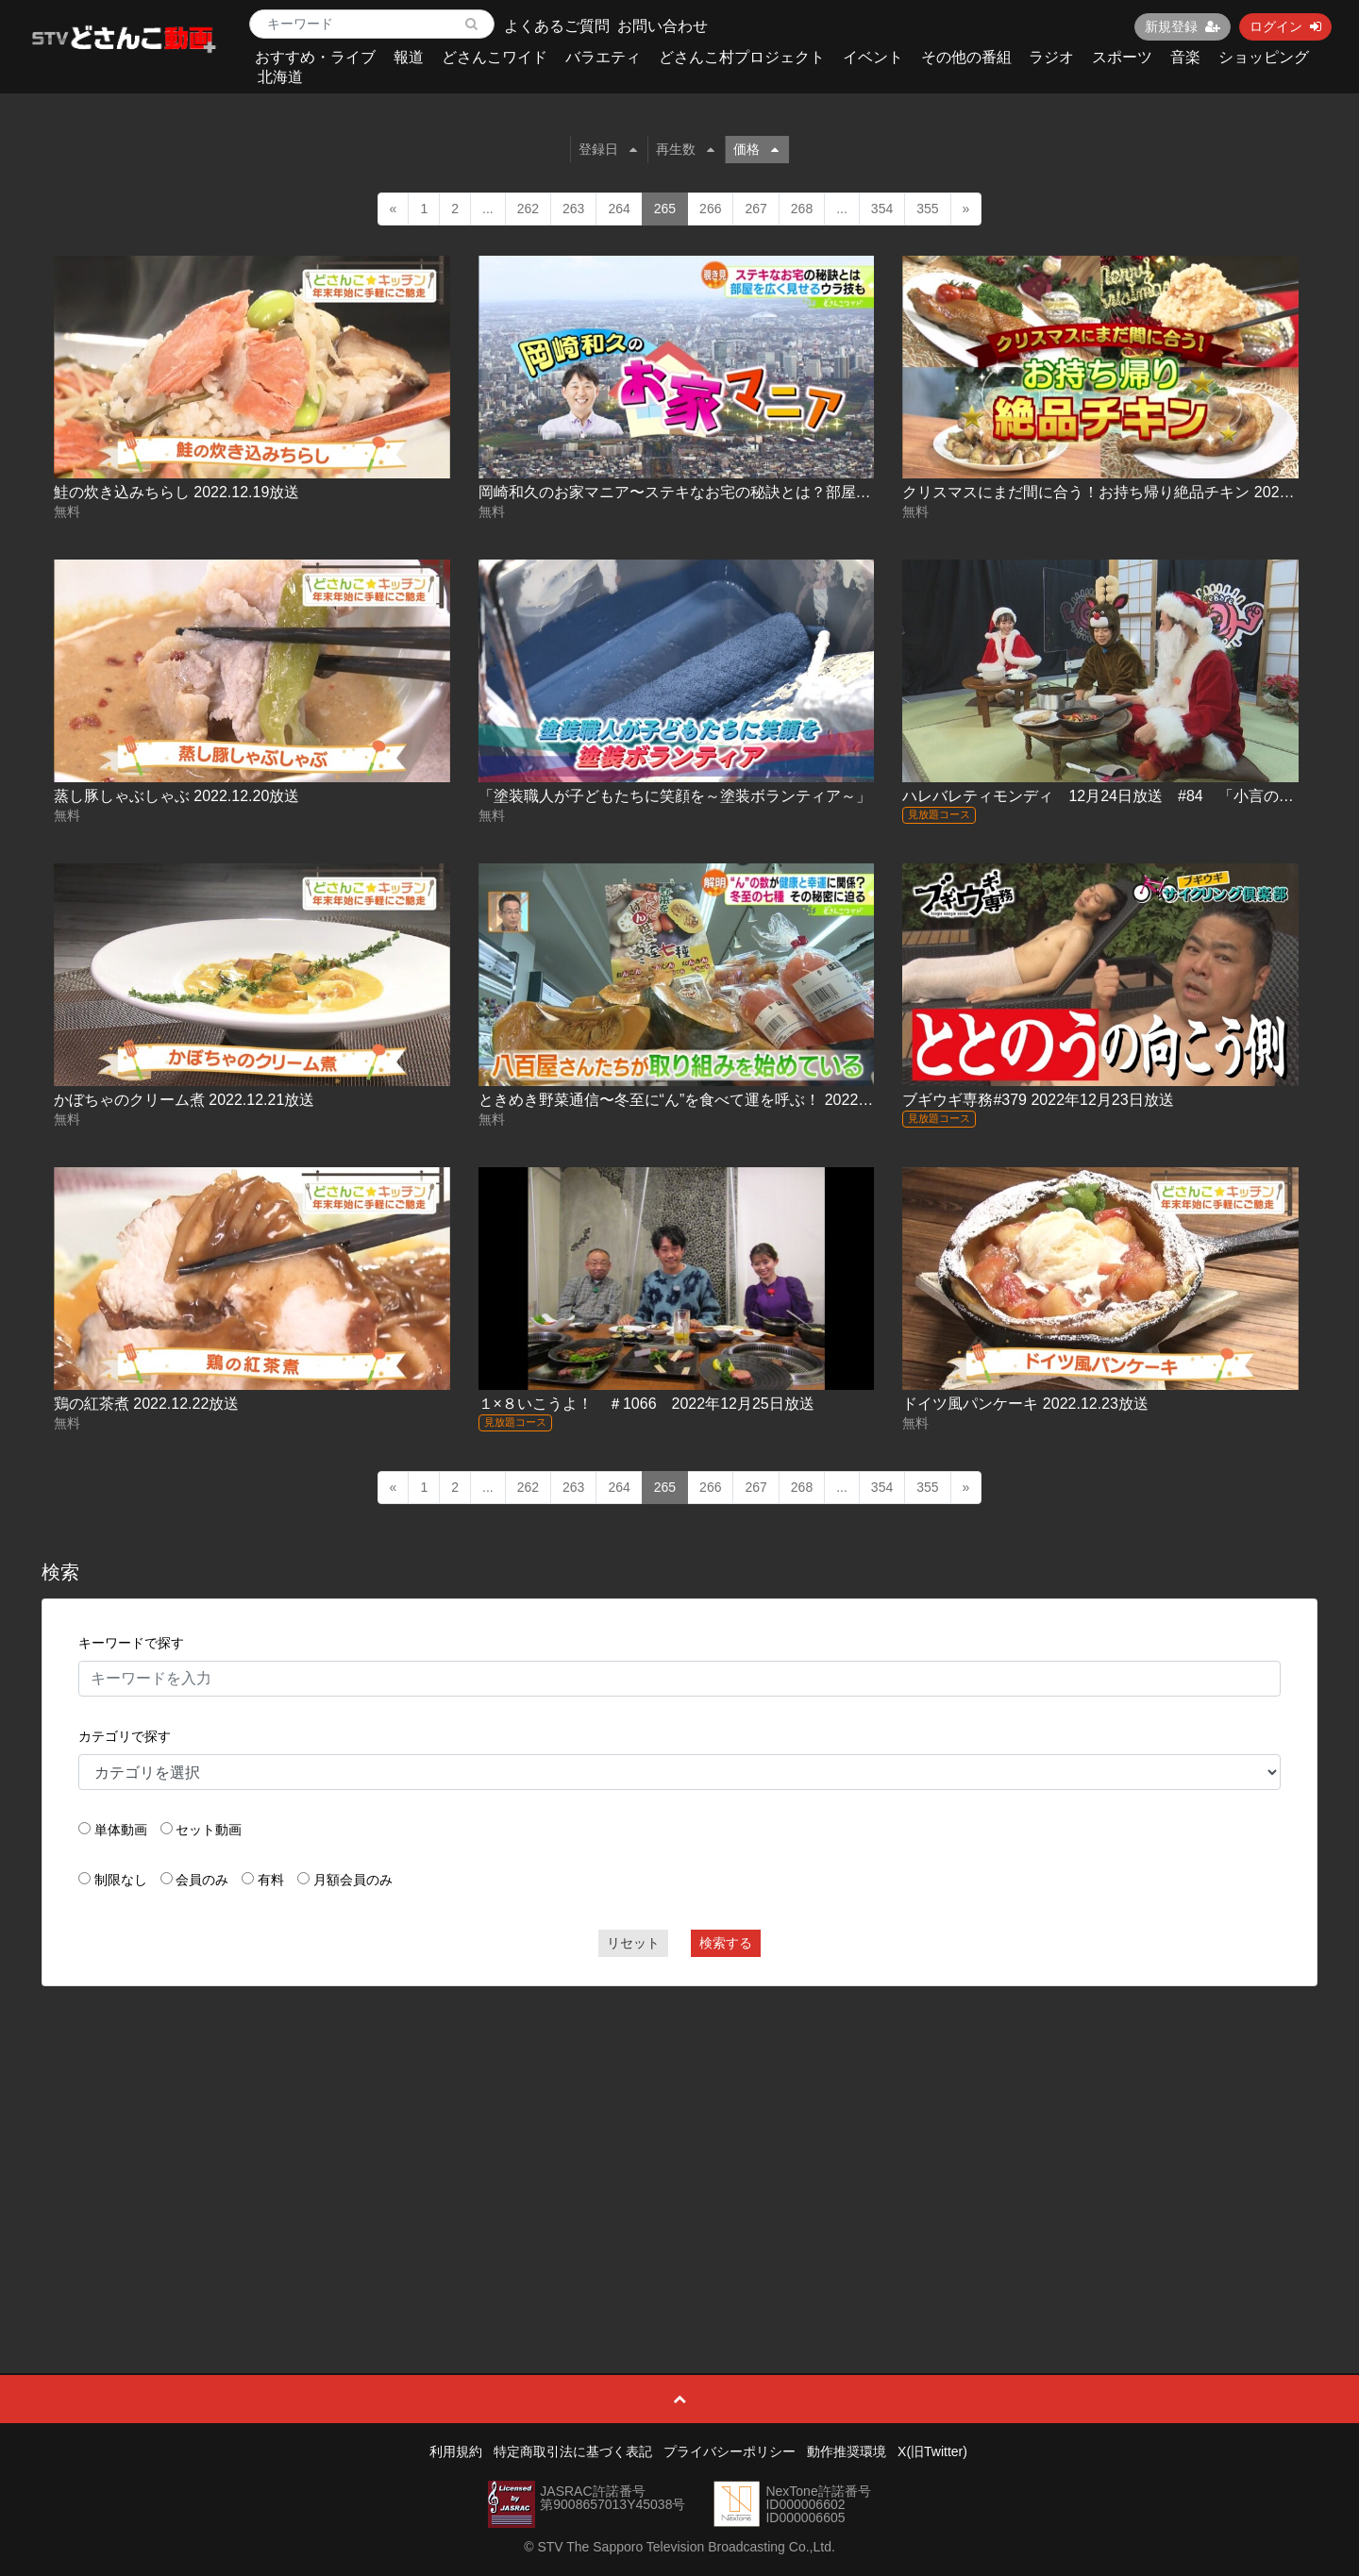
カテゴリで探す (124, 1736)
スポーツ (1122, 57)
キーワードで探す (131, 1642)
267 (755, 208)
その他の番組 (966, 57)
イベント (873, 57)
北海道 (280, 77)
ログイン (1285, 26)
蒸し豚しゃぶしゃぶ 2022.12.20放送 (177, 796)
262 (528, 208)
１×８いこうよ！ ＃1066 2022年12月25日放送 (646, 1404)
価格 (756, 149)
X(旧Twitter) (932, 2451)
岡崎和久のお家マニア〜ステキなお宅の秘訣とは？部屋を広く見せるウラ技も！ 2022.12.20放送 (805, 492)
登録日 (608, 149)
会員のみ (202, 1879)
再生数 (685, 149)
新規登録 (1182, 26)
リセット (633, 1942)
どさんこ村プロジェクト (742, 57)
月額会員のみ (353, 1879)
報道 (409, 57)
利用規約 (455, 2451)
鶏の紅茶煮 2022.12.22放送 (147, 1404)
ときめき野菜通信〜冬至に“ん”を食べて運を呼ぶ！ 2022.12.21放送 (704, 1100)
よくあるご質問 (557, 26)
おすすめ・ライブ (315, 57)
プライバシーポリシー (729, 2451)
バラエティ (603, 57)
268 (802, 208)
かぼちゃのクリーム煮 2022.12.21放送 (184, 1100)
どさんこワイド (494, 57)
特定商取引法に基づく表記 (573, 2451)
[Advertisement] (679, 2137)
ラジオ (1051, 57)
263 (573, 208)
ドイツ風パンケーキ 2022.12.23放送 (1025, 1404)
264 (618, 208)
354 (882, 208)
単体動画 (120, 1829)
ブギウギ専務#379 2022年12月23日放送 (1037, 1100)
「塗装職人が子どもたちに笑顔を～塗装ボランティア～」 (674, 796)
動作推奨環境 (846, 2451)
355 (927, 208)
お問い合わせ (662, 26)
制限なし (120, 1879)
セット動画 (209, 1829)
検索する (725, 1942)
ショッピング (1263, 57)
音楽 (1185, 57)
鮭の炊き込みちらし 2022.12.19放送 (177, 492)
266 (710, 208)
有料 (271, 1879)
